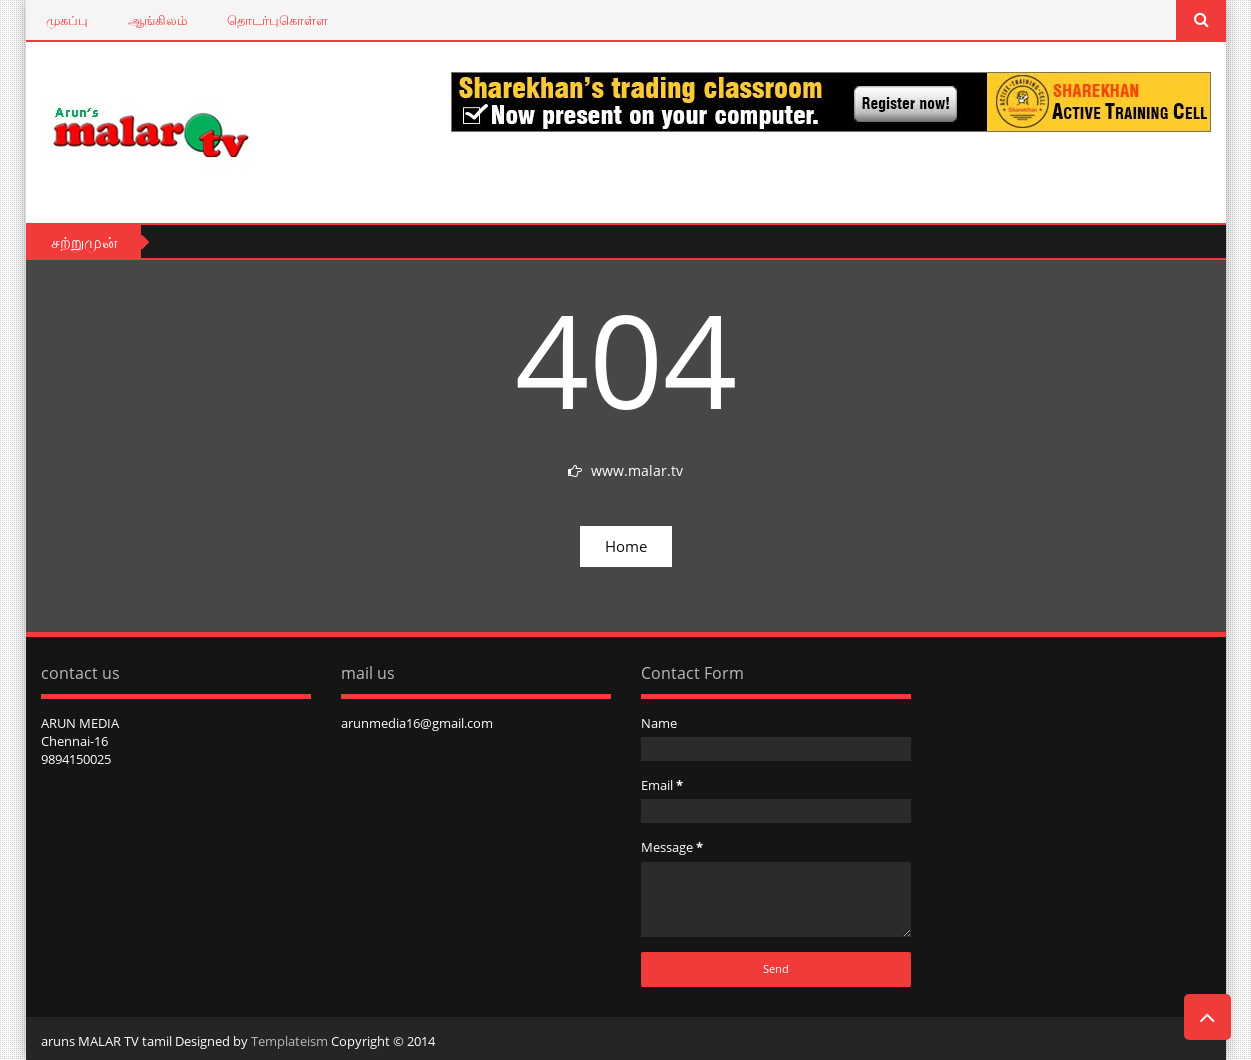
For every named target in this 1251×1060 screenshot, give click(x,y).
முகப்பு (67, 20)
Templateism (289, 1041)
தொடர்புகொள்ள (277, 20)
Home (626, 546)
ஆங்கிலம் (157, 20)
